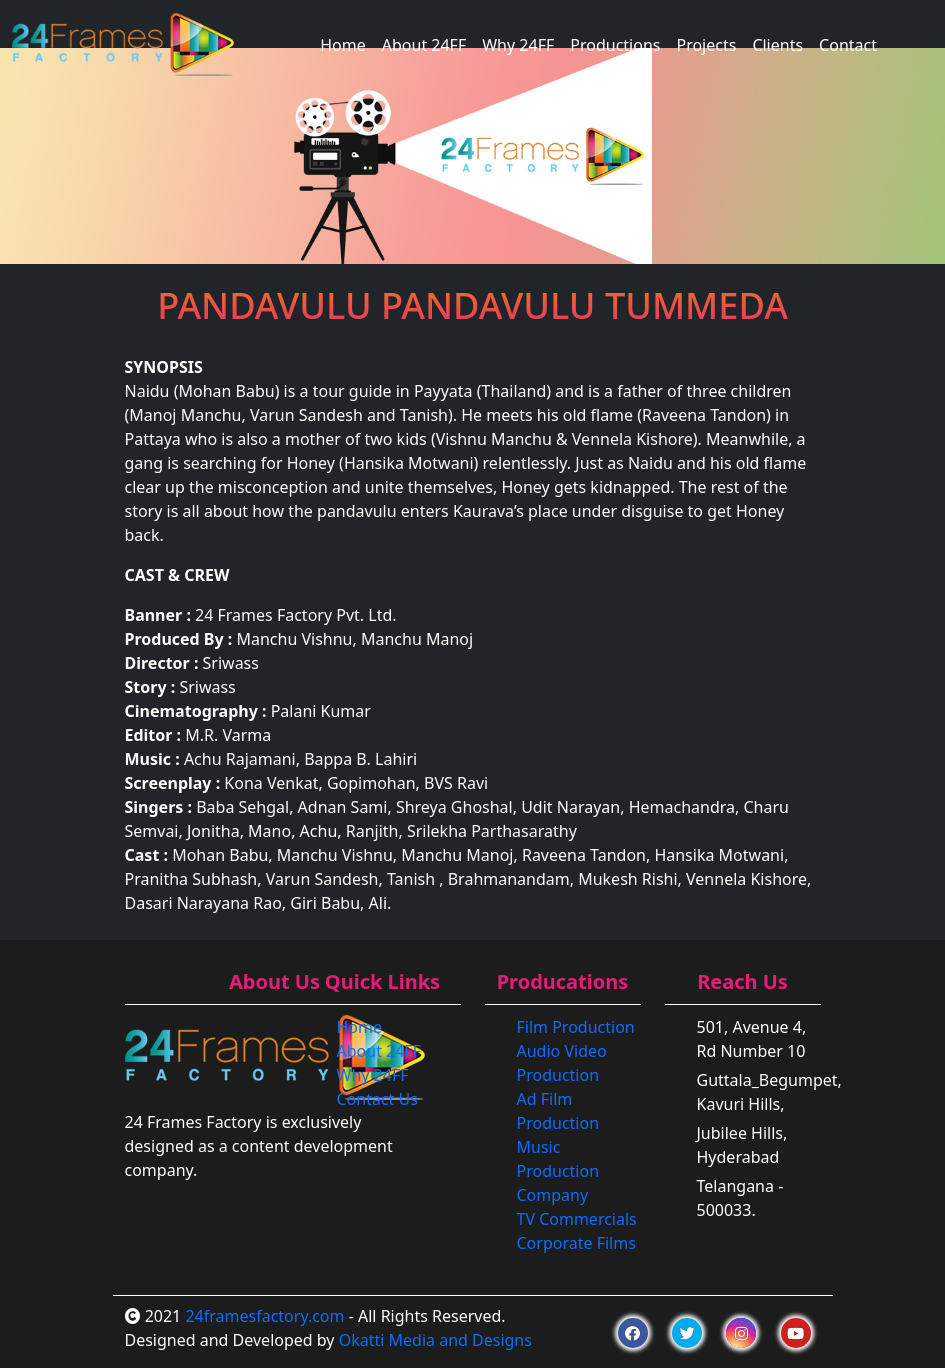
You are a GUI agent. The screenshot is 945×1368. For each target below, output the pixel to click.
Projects (706, 45)
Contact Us (377, 1099)
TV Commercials (577, 1219)
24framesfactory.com (264, 1316)
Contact (848, 45)
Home (343, 45)
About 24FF (424, 45)
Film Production (576, 1027)
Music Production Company (558, 1171)
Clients (777, 45)
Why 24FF (518, 45)
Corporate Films (576, 1243)
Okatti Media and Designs (435, 1340)
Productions (615, 45)
